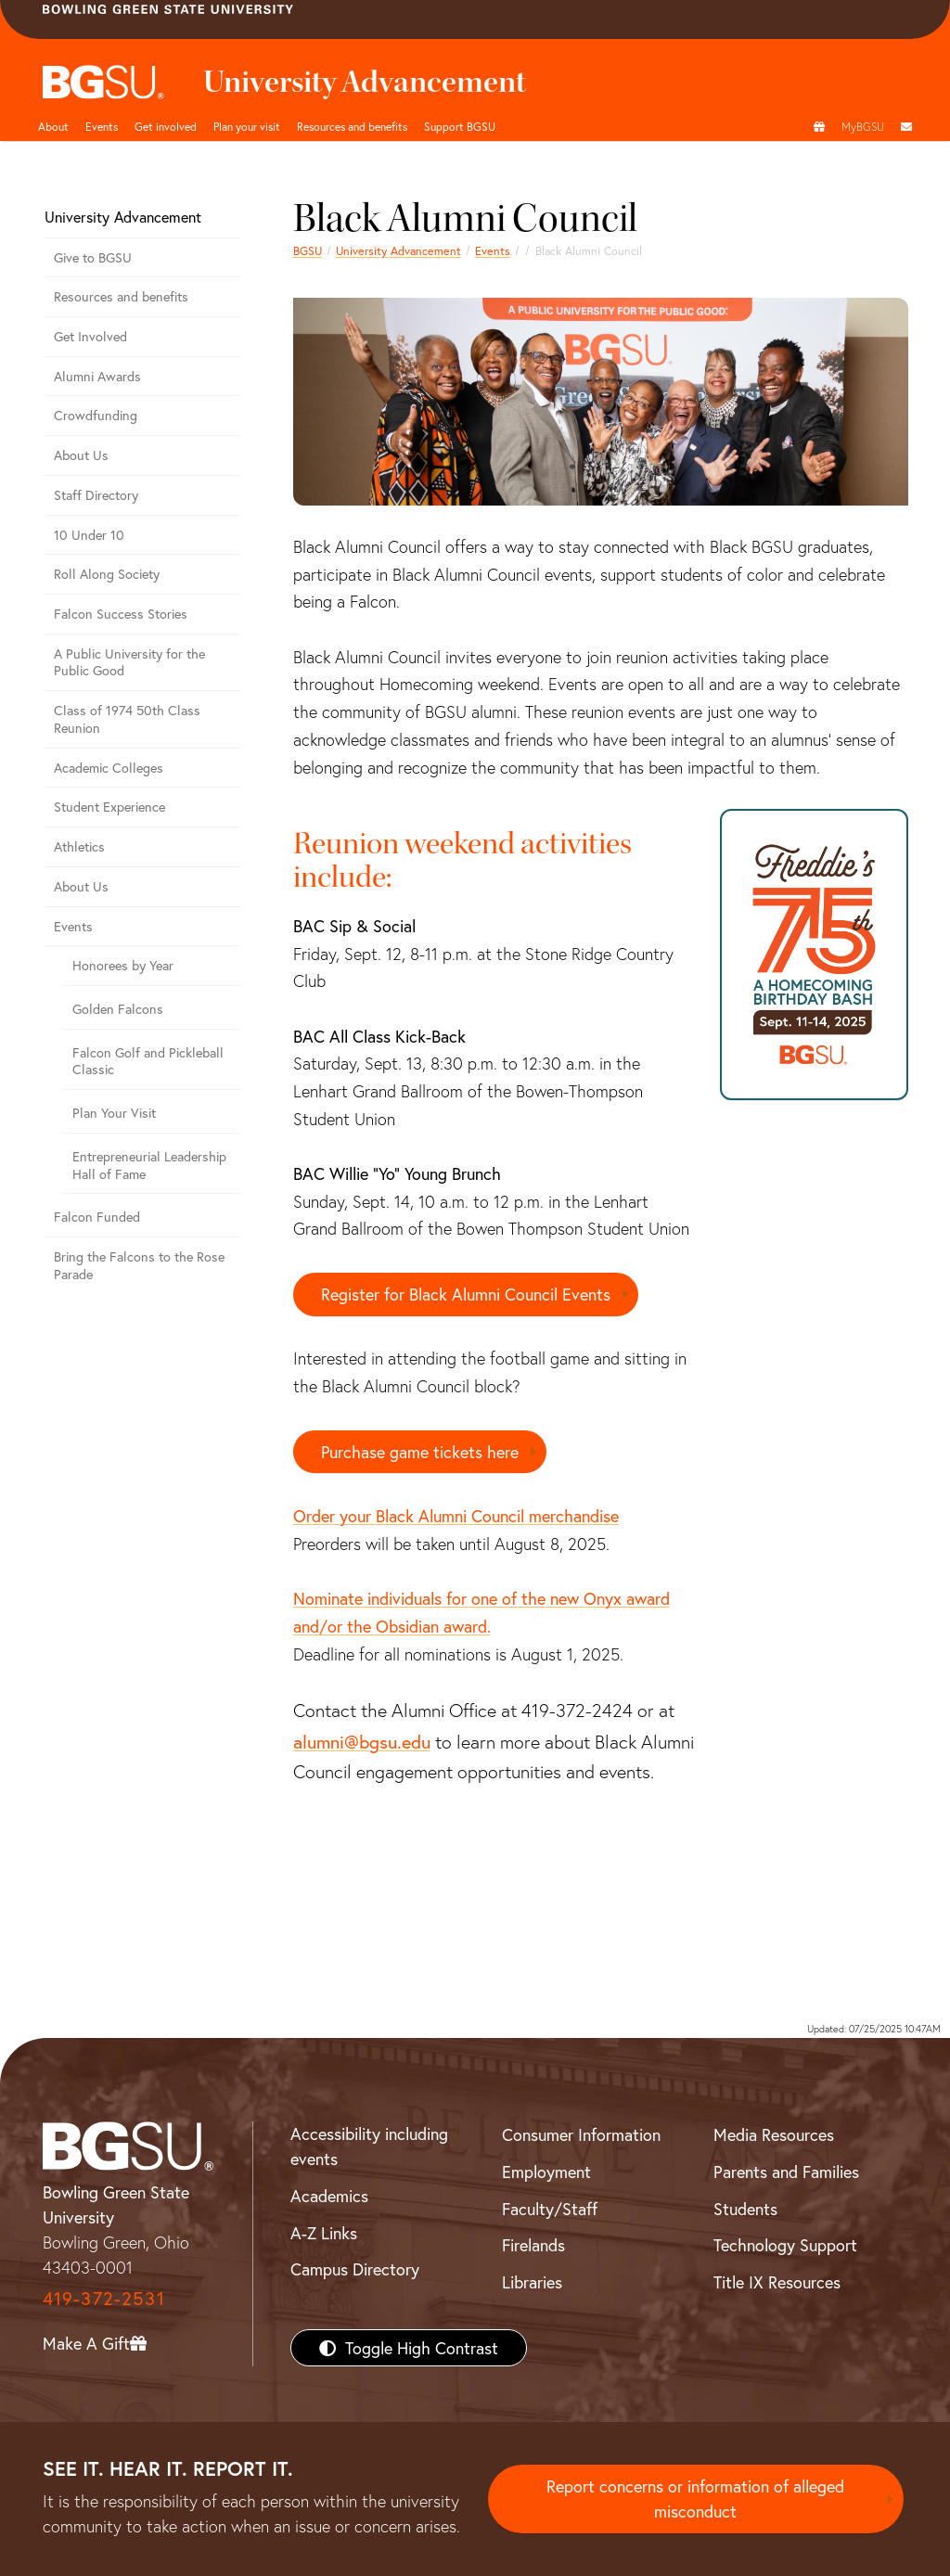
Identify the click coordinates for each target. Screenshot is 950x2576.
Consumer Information (581, 2135)
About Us (81, 455)
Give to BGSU (93, 257)
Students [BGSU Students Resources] (745, 2209)
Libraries (532, 2282)
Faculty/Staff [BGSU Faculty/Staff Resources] (549, 2209)
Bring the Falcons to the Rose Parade (139, 1265)
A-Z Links (323, 2233)
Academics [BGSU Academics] (329, 2196)
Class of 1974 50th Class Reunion (127, 719)
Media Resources (773, 2135)
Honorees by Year (122, 965)
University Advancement (398, 250)
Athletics (79, 846)
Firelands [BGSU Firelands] (533, 2246)
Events (101, 126)
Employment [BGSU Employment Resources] (546, 2171)
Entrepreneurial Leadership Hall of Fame (149, 1165)
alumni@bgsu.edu (361, 1741)
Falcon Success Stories (120, 613)
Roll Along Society (107, 574)
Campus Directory (354, 2270)
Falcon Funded (97, 1216)
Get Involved (90, 336)
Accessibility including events (369, 2147)
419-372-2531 (104, 2298)
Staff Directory (96, 495)
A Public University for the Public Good (129, 662)
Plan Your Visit (114, 1112)
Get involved (166, 126)
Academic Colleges (108, 767)
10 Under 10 (89, 535)
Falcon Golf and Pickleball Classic (148, 1061)
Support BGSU (459, 126)
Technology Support (785, 2246)
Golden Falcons (117, 1009)
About (53, 126)
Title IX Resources (777, 2282)
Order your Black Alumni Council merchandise (456, 1516)
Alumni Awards (97, 376)
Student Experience (109, 806)
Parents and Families (786, 2171)
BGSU (307, 250)
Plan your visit (246, 126)
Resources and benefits (352, 126)
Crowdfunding (95, 415)
